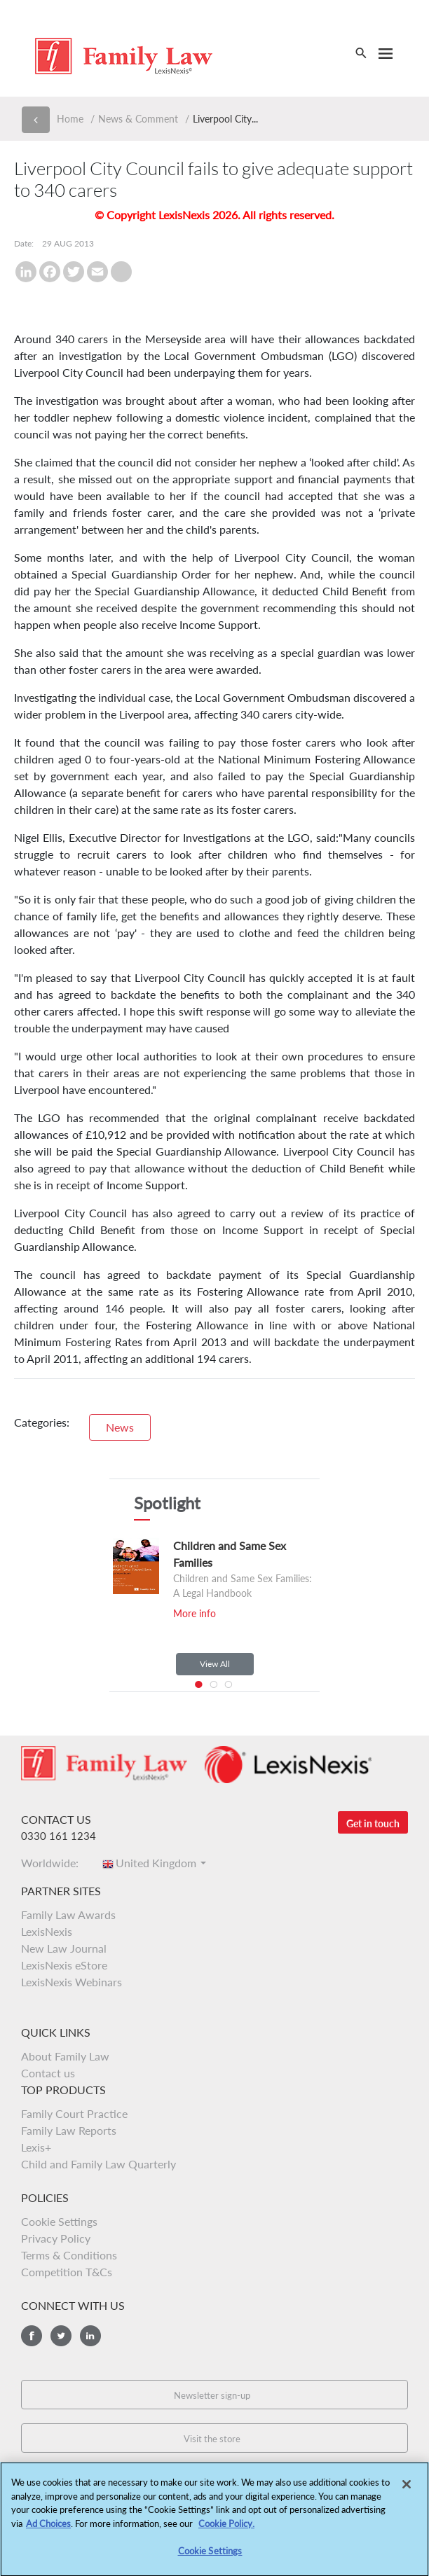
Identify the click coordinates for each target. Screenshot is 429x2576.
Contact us (48, 2072)
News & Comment (138, 119)
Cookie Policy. (226, 2526)
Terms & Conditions (69, 2255)
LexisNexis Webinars (71, 1981)
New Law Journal (64, 1948)
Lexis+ (36, 2147)
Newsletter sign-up (212, 2395)
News (120, 1427)
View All (215, 1664)
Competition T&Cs (66, 2271)
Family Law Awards (68, 1914)
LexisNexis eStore (64, 1965)
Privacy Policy (55, 2238)
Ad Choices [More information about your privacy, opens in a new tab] (48, 2526)
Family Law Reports (68, 2130)
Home (70, 119)
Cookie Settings (59, 2221)
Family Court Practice (74, 2113)
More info (194, 1613)
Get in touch (373, 1823)
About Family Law (65, 2056)
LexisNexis (46, 1931)
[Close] (406, 2487)
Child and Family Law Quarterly (98, 2163)
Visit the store (212, 2438)
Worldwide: (54, 1862)
